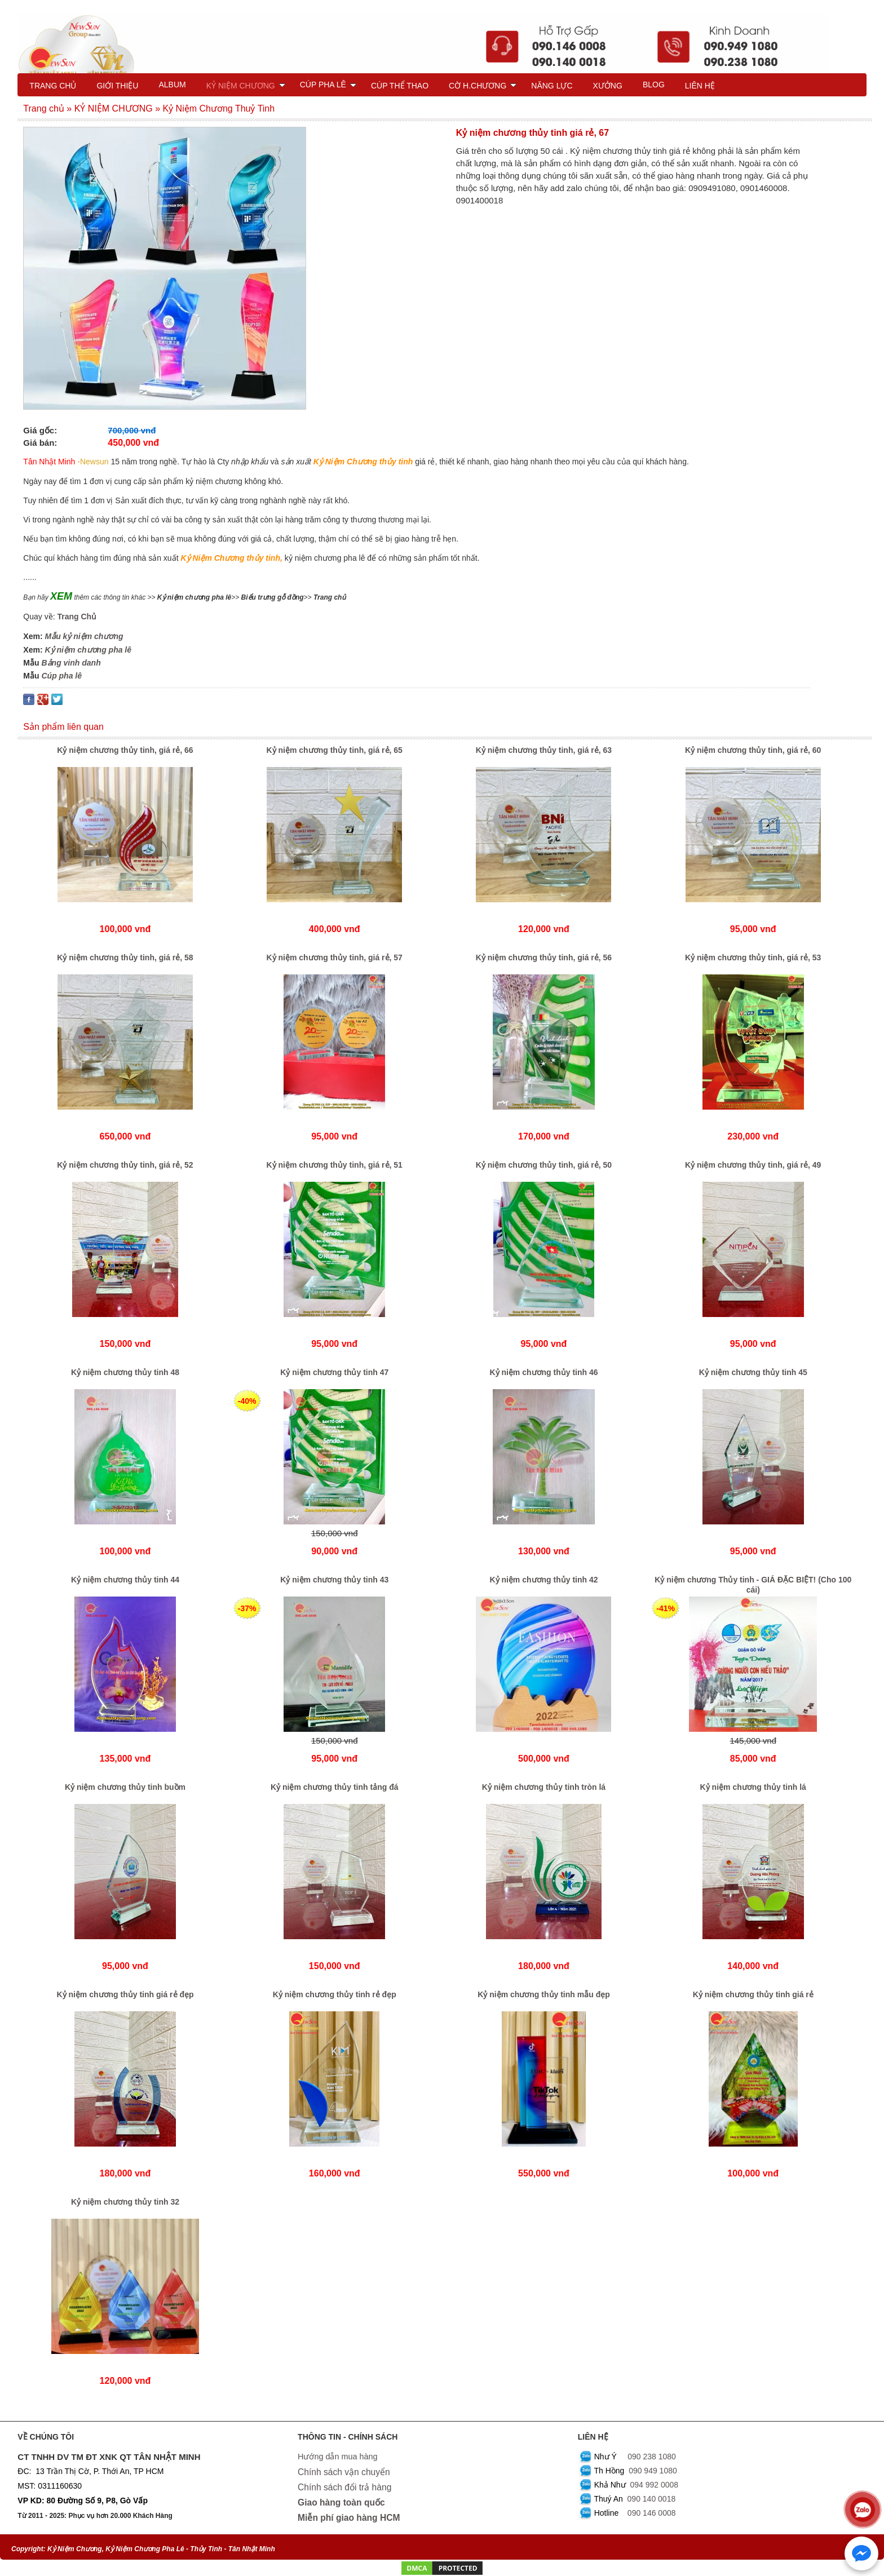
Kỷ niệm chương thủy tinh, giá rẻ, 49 (753, 1164)
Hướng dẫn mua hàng (337, 2457)
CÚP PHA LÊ (328, 84)
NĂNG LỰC (551, 85)
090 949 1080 (653, 2470)
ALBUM (171, 84)
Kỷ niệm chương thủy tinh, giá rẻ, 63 (544, 750)
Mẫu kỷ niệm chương (84, 636)
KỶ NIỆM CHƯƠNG (245, 85)
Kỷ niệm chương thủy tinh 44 (125, 1579)
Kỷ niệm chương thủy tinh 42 (543, 1579)
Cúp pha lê (61, 675)
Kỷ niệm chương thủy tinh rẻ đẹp (334, 1994)
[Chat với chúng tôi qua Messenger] (861, 2553)
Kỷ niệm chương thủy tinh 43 (334, 1579)
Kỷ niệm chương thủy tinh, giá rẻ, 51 (335, 1164)
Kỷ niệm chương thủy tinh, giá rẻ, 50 (544, 1164)
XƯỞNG (607, 85)
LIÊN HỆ (700, 85)
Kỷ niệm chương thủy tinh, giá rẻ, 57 (335, 957)
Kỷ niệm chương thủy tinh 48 (125, 1372)
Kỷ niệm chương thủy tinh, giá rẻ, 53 (753, 957)
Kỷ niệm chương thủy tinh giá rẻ (753, 1994)
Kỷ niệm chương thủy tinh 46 (543, 1372)
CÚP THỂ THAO (399, 85)
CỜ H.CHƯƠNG (482, 85)
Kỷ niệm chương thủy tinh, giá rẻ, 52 (125, 1164)
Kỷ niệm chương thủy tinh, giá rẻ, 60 (753, 750)
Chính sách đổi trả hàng (344, 2486)
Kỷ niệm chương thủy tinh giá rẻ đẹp (124, 1994)
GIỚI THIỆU (117, 85)
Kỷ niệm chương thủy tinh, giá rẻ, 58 (125, 957)
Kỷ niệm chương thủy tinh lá (753, 1787)
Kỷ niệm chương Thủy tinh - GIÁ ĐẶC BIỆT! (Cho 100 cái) (753, 1584)
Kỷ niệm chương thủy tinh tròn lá (543, 1787)
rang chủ (332, 597)
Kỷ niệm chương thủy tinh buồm (125, 1787)
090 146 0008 (651, 2512)
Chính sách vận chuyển (344, 2472)
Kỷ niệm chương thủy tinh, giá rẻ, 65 (335, 750)
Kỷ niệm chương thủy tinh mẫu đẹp (544, 1994)
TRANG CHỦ (52, 85)
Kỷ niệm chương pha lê (88, 649)
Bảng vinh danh (70, 662)
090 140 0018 (651, 2498)
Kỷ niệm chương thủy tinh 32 (125, 2201)
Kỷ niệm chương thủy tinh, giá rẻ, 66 (125, 750)
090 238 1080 (651, 2456)
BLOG (654, 84)
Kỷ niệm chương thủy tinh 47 (334, 1372)
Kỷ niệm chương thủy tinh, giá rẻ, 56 (544, 957)
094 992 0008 (654, 2484)
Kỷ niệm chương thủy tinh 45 (753, 1372)
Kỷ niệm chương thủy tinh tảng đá (335, 1787)
